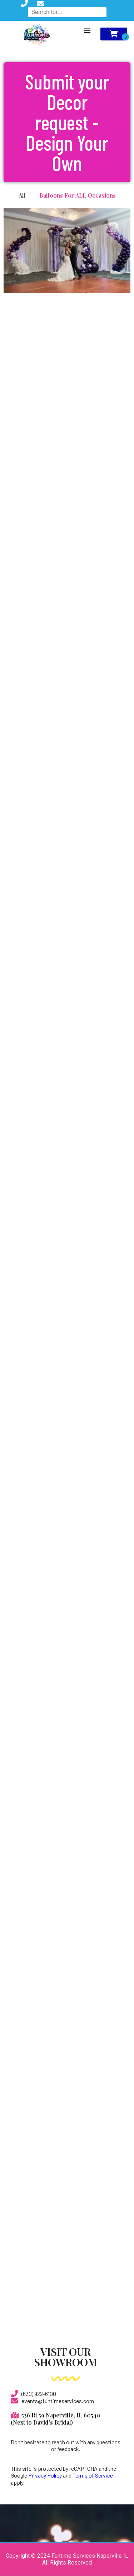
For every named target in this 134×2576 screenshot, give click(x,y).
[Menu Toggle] (87, 30)
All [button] (22, 195)
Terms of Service (93, 2475)
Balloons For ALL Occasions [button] (77, 195)
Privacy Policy (45, 2475)
